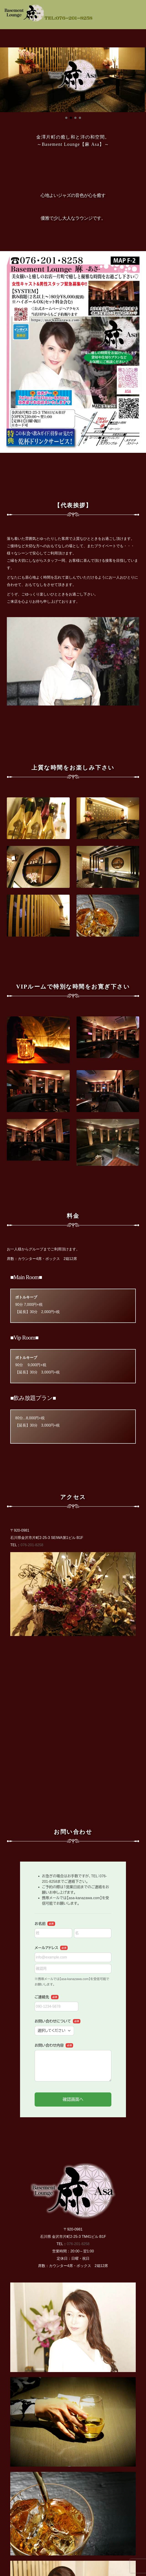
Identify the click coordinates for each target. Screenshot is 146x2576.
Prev (6, 79)
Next (140, 79)
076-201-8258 (31, 1545)
